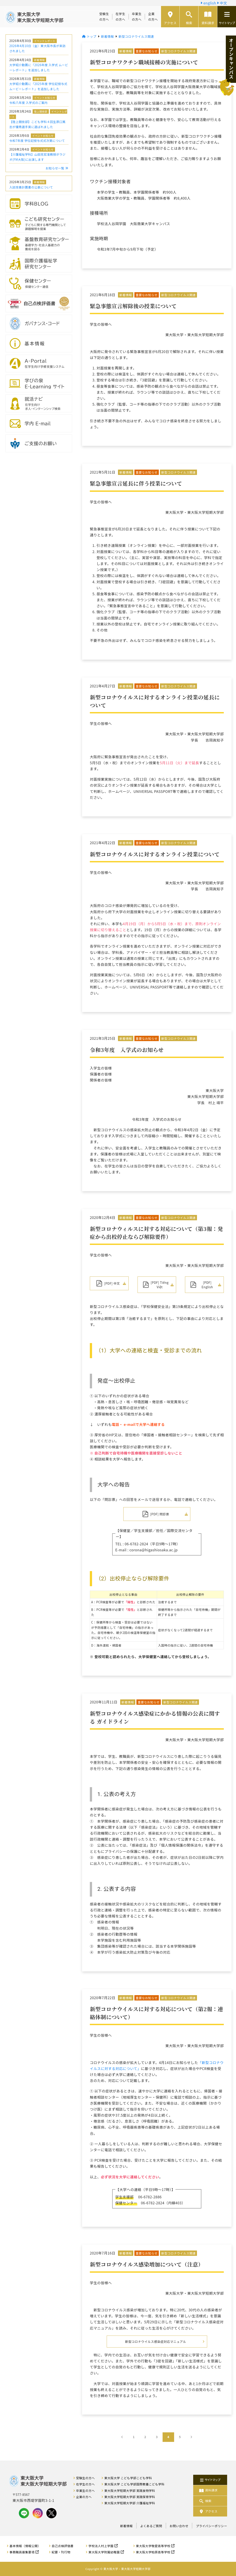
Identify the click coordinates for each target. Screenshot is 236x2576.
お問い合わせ (179, 2526)
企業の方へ (153, 17)
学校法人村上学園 (101, 2546)
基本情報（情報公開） (25, 2546)
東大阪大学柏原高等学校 (153, 2552)
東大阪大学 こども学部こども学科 (128, 2478)
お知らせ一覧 (57, 168)
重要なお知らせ (146, 51)
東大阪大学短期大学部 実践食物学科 (129, 2490)
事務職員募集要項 (22, 2552)
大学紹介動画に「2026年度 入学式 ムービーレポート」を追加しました (38, 67)
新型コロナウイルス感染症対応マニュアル (155, 2341)
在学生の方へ (120, 17)
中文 (222, 3)
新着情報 (125, 51)
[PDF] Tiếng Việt (156, 1284)
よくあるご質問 (151, 2526)
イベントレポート (44, 41)
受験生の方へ (104, 17)
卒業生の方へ (137, 17)
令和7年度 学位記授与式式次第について (37, 140)
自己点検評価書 (63, 2546)
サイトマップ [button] (227, 18)
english (208, 3)
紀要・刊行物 (61, 2552)
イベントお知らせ (44, 97)
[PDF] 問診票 (155, 1514)
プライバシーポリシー (211, 2526)
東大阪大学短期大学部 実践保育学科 (129, 2497)
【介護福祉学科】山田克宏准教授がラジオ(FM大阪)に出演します (37, 157)
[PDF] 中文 (108, 1283)
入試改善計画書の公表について (31, 187)
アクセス (170, 18)
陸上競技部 (40, 111)
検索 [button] (189, 18)
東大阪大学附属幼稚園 (104, 2552)
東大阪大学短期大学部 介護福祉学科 (129, 2503)
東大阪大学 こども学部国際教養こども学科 (134, 2484)
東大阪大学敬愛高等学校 (153, 2546)
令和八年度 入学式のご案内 (28, 102)
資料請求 (207, 18)
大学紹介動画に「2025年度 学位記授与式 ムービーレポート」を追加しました (38, 86)
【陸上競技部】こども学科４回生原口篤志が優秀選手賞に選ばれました (37, 124)
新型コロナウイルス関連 (178, 51)
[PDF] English (201, 1284)
